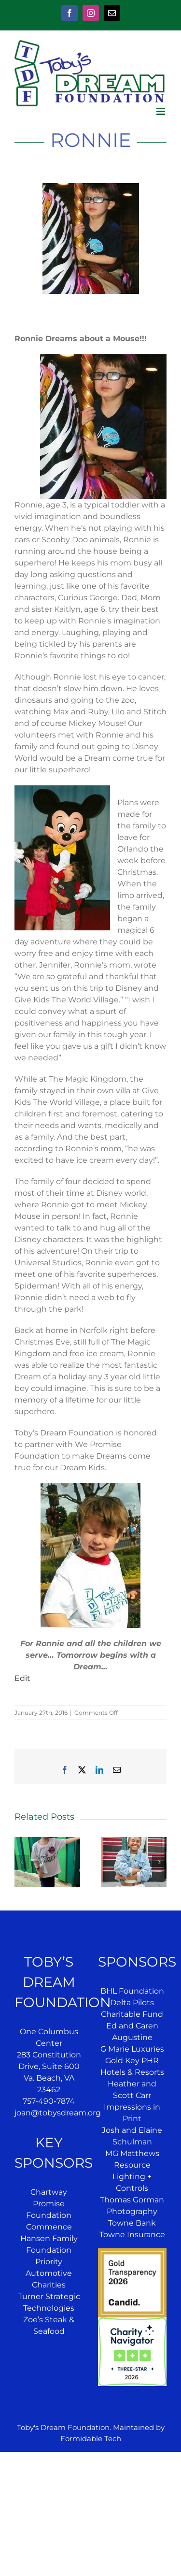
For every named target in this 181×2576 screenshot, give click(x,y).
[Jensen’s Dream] (47, 1841)
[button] (21, 1862)
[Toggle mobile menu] (161, 111)
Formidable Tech (90, 2438)
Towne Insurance (132, 2234)
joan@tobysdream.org (57, 2112)
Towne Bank (132, 2223)
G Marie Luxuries (132, 2049)
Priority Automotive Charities (49, 2273)
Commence (49, 2226)
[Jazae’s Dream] (134, 1841)
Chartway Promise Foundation (48, 2203)
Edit (22, 1678)
